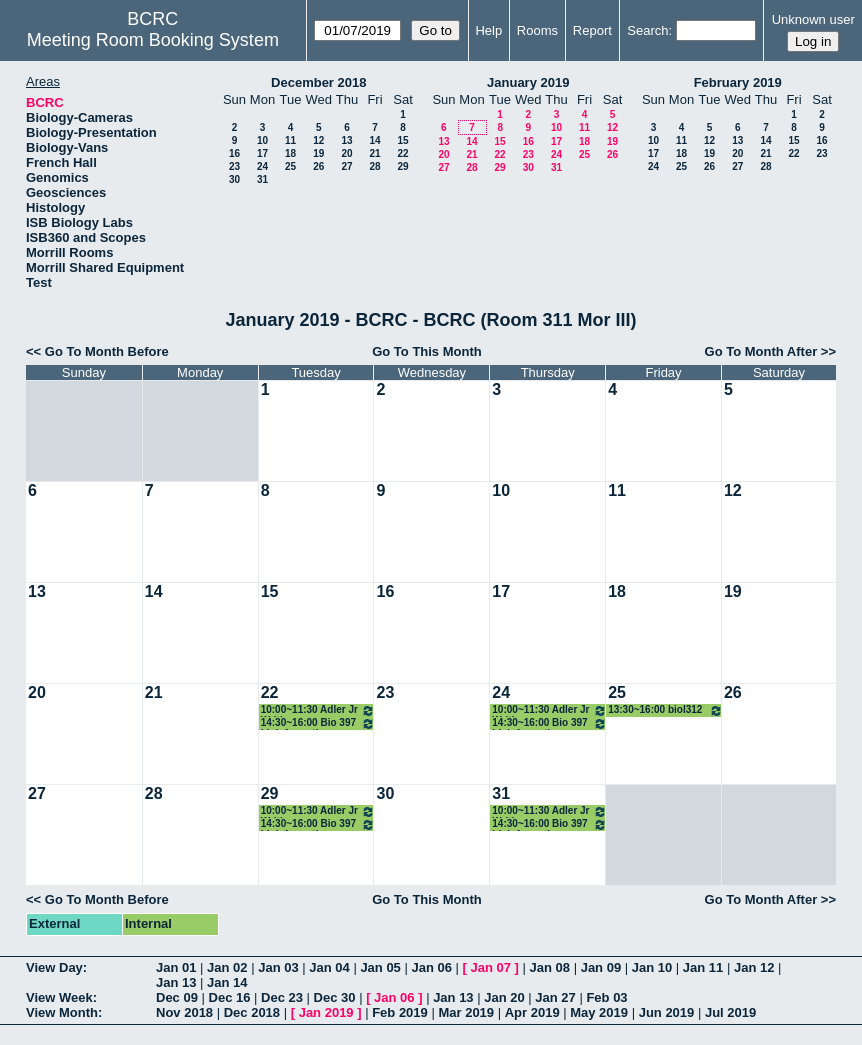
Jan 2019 (326, 1012)
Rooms (537, 30)
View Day (54, 967)
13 (346, 140)
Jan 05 (380, 967)
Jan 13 (176, 982)
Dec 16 (230, 997)
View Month (62, 1012)
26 (318, 166)
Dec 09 (177, 997)
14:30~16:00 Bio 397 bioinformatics (318, 723)
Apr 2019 (532, 1012)
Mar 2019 (466, 1012)
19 (318, 153)
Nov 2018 (184, 1012)
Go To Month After (761, 351)
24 (262, 166)
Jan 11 (703, 967)
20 (346, 153)
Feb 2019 (400, 1012)
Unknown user (813, 19)
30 (234, 179)
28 (374, 166)
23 (234, 166)
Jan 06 (431, 967)
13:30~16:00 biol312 (665, 710)
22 (402, 153)
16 (234, 153)
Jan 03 (278, 967)
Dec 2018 (252, 1012)
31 (262, 179)
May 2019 (599, 1012)
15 (402, 140)
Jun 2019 (667, 1012)
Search (647, 30)
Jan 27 (555, 997)
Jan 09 (601, 967)
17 (262, 153)
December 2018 (318, 82)
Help (488, 30)
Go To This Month (427, 351)
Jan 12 (754, 967)
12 (318, 140)
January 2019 (528, 82)
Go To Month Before (107, 351)
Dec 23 (282, 997)
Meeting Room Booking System (153, 40)
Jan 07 (491, 967)
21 (374, 153)
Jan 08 (550, 967)
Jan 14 (227, 982)
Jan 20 (504, 997)
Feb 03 (606, 997)
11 (290, 140)
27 (346, 166)
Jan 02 (227, 967)
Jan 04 (329, 967)
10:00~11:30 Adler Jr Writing (318, 710)
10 (262, 140)
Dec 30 (335, 997)
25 (290, 166)
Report (592, 30)
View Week (59, 997)
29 (402, 166)
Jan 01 (176, 967)
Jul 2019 (730, 1012)
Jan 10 (652, 967)
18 (290, 153)
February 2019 (738, 82)
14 (374, 140)
